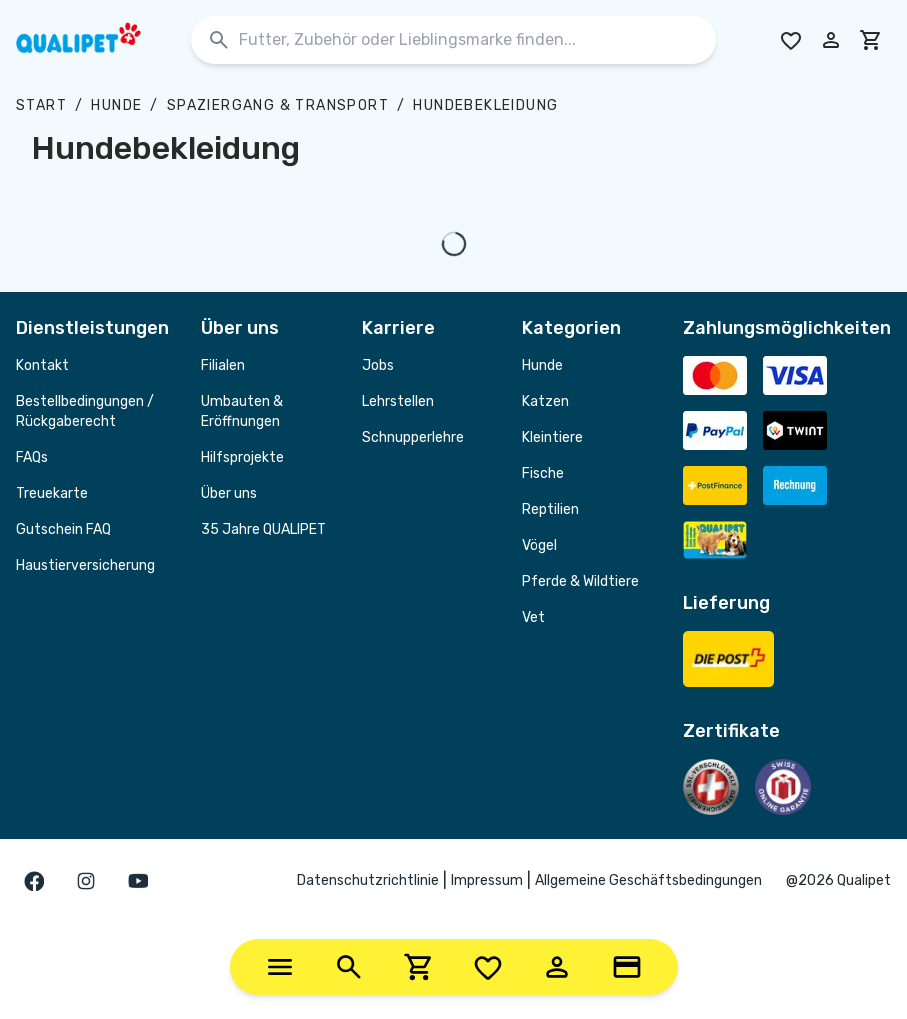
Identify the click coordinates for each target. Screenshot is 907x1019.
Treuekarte (52, 493)
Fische (543, 473)
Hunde (116, 105)
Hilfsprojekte (242, 457)
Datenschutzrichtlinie (368, 880)
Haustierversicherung (85, 565)
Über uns (229, 493)
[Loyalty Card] (627, 967)
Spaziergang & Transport (278, 105)
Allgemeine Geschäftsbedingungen (648, 880)
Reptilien (550, 509)
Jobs (378, 365)
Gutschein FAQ (63, 529)
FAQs (32, 457)
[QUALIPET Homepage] (96, 40)
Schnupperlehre (413, 437)
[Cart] (419, 967)
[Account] (557, 967)
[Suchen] (219, 40)
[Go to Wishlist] (791, 40)
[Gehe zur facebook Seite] (34, 881)
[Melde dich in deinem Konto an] (831, 40)
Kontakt (42, 365)
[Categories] (280, 967)
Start (41, 105)
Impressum (487, 880)
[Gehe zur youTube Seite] (138, 881)
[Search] (349, 967)
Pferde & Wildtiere (580, 581)
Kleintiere (552, 437)
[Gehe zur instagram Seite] (86, 881)
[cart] (871, 40)
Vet (533, 617)
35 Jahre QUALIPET (263, 529)
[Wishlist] (488, 967)
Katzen (545, 401)
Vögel (539, 545)
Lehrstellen (398, 401)
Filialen (223, 365)
